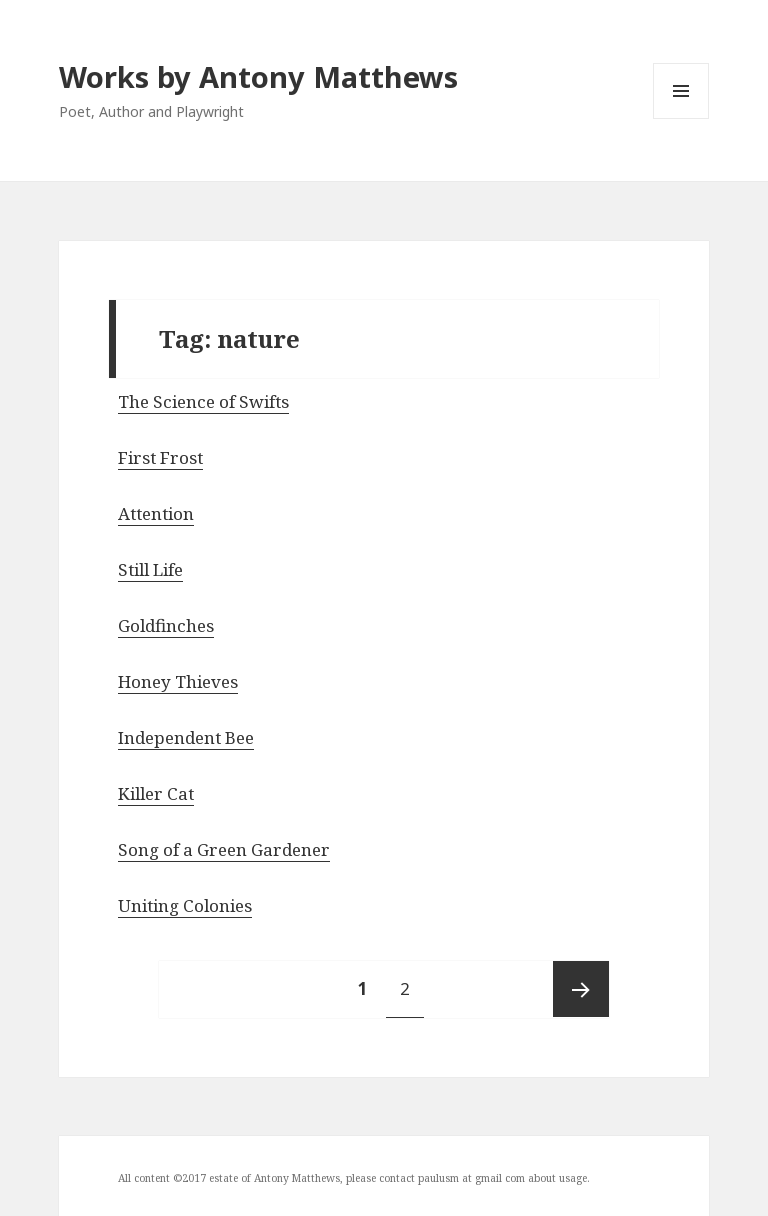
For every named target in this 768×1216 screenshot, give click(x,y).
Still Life (150, 569)
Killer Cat (156, 793)
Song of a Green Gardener (224, 849)
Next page (581, 989)
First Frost (160, 457)
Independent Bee (186, 737)
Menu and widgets (681, 118)
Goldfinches (166, 625)
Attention (156, 513)
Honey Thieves (178, 681)
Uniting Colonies (185, 905)
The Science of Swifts (203, 401)
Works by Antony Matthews (258, 76)
